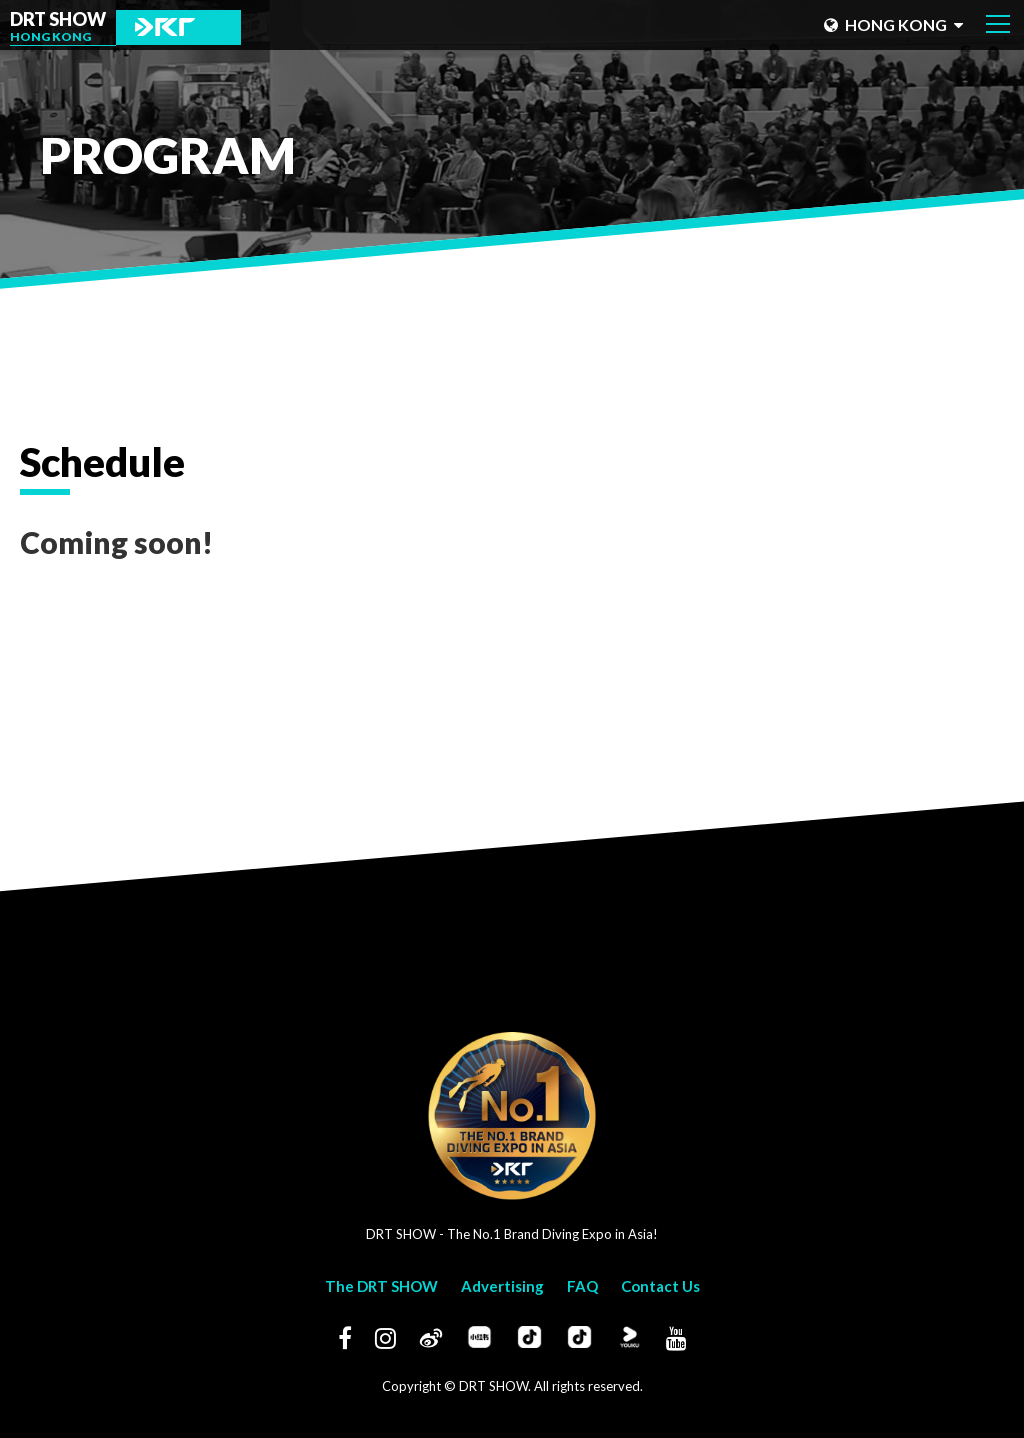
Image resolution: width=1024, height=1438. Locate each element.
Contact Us (660, 1286)
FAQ (582, 1286)
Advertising (502, 1286)
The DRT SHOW (381, 1286)
